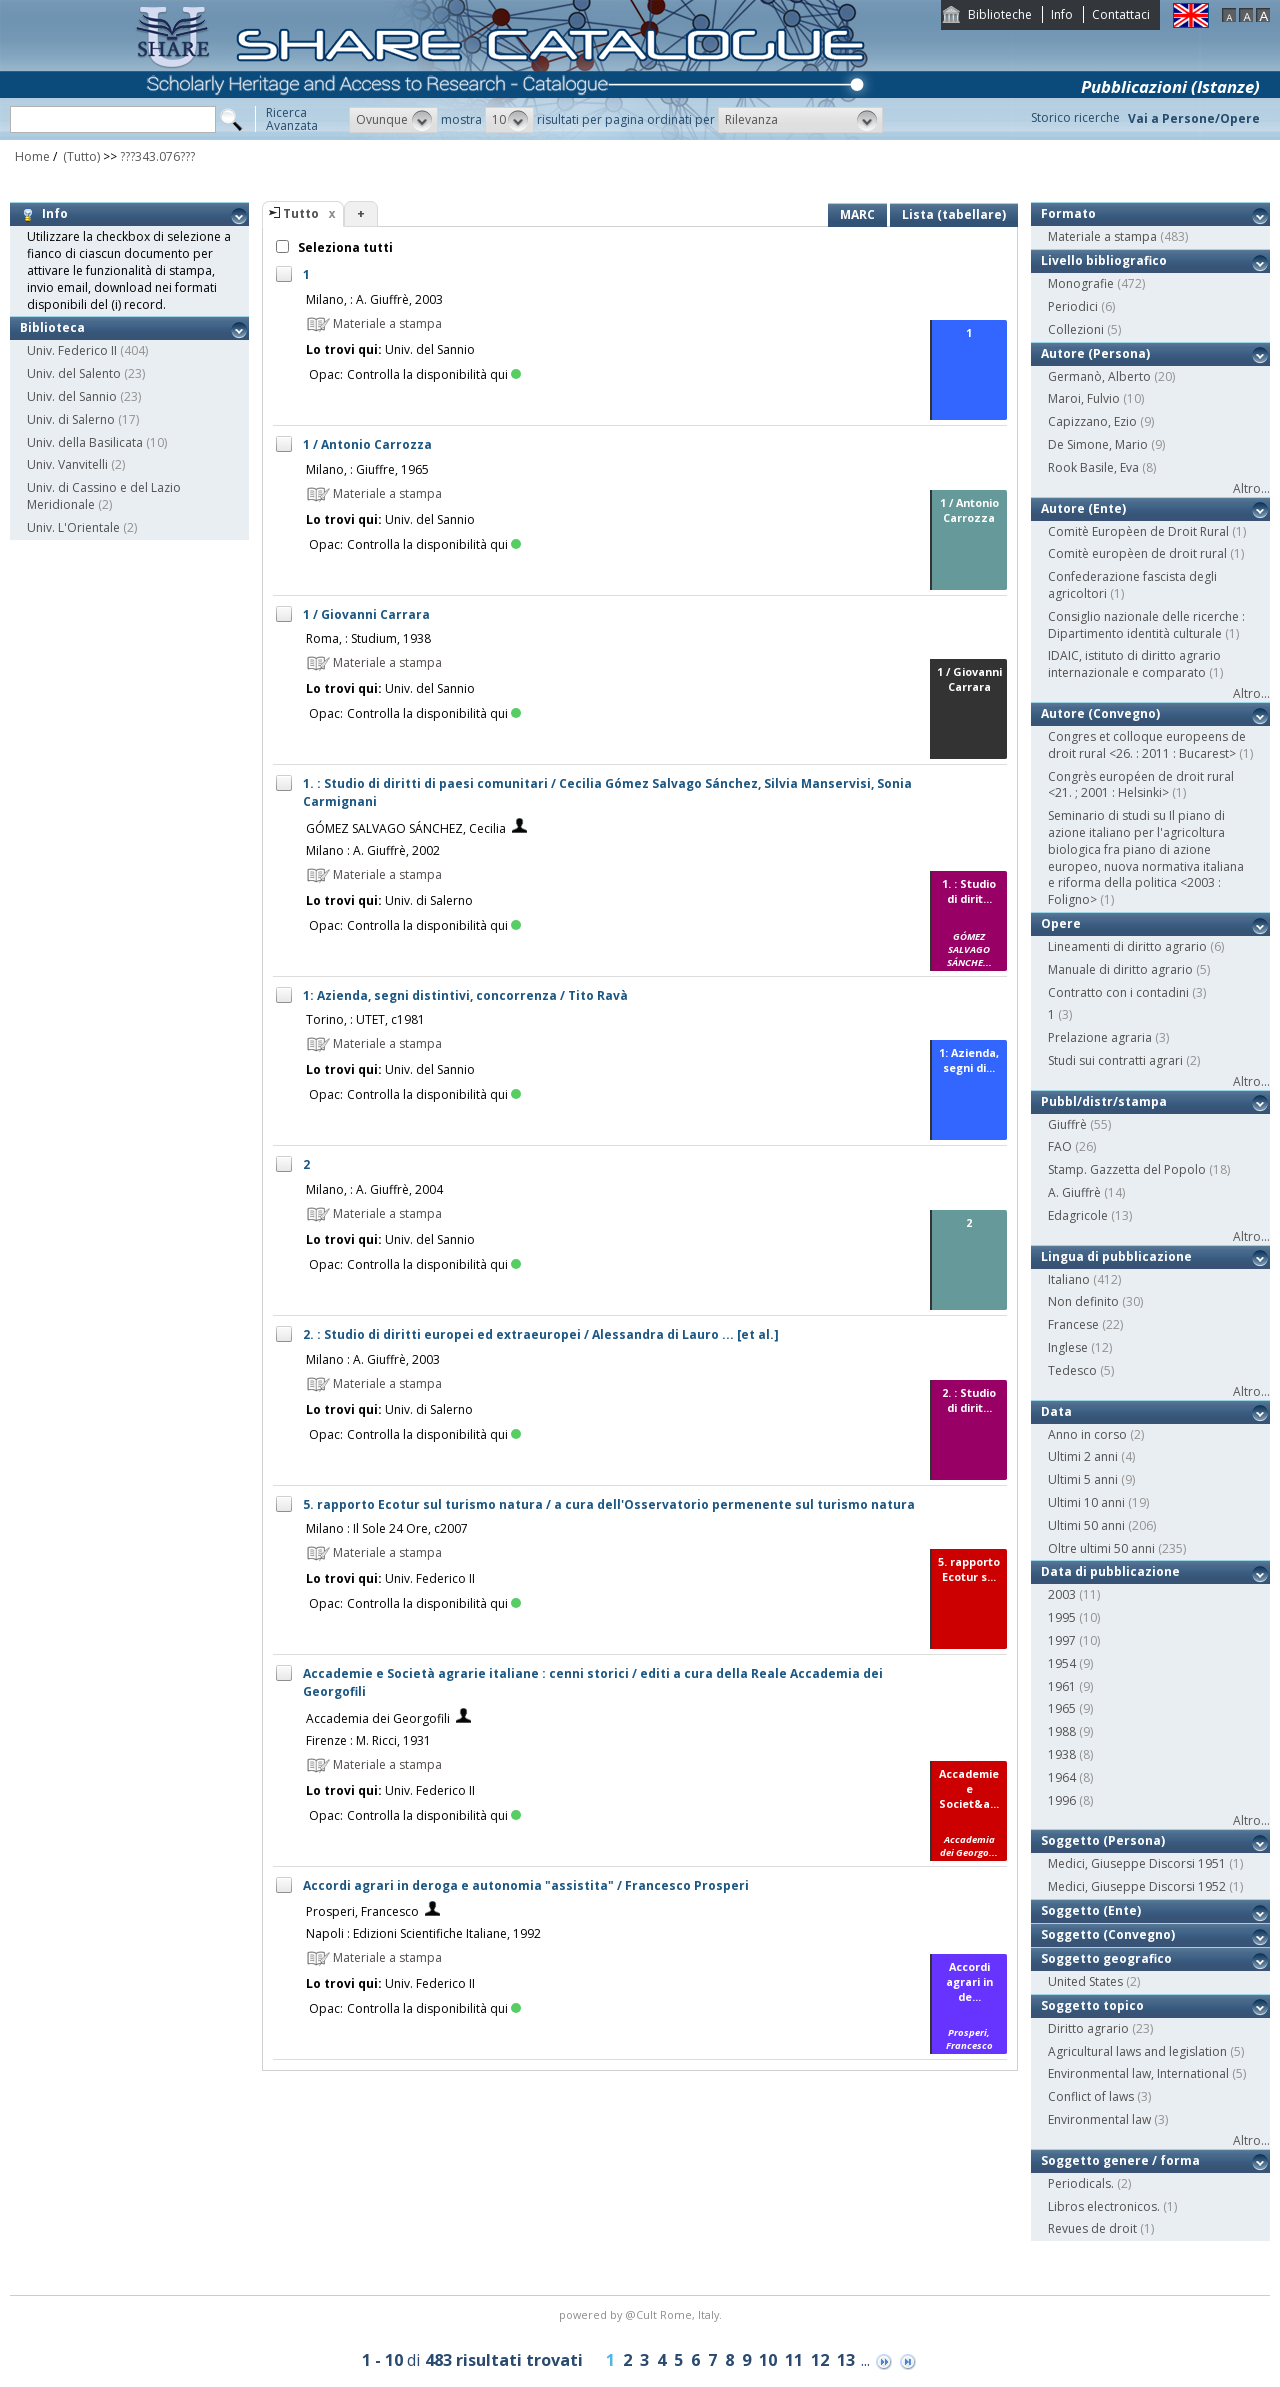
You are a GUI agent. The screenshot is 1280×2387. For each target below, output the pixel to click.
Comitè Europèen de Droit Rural (1138, 531)
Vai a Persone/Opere (1194, 118)
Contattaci (1121, 14)
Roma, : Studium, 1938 (368, 638)
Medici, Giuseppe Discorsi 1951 (1137, 1863)
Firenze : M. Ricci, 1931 (368, 1740)
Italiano (1069, 1279)
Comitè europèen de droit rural (1137, 553)
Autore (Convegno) (1100, 713)
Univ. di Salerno (71, 419)
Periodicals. (1081, 2183)
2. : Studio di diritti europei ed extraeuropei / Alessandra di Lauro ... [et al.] (541, 1334)
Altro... (1251, 488)
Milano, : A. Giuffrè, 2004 (374, 1189)
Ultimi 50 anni (1086, 1525)
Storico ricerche (1075, 117)
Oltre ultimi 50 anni (1101, 1548)
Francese (1073, 1324)
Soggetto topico (1092, 2005)
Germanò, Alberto (1099, 376)
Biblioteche (1000, 14)
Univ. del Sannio (72, 396)
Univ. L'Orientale (73, 527)
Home (32, 156)
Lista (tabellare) (954, 214)
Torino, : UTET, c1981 (365, 1019)
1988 (1062, 1731)
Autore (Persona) (1095, 353)
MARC (857, 214)
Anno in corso (1087, 1434)
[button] (393, 120)
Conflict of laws (1091, 2096)
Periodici (1073, 306)
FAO (1060, 1146)
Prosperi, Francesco (362, 1911)
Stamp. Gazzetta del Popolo (1127, 1169)
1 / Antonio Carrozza (367, 444)
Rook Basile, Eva (1093, 467)
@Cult (642, 2314)
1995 (1062, 1617)
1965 (1062, 1708)
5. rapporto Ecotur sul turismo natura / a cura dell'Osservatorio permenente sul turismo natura (609, 1504)
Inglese (1068, 1347)
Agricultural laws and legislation (1137, 2051)
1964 (1062, 1777)
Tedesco (1072, 1370)
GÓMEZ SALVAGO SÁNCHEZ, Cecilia (406, 828)
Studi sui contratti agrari (1115, 1060)
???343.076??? (157, 156)
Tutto (301, 213)
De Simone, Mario (1098, 444)
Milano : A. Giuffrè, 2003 (373, 1359)
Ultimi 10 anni (1086, 1502)
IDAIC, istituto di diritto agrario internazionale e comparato (1134, 664)
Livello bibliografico (1104, 260)
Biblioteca (52, 327)
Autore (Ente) (1083, 508)
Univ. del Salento (74, 373)
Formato (1068, 213)
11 (794, 2360)
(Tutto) (80, 156)
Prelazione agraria (1100, 1037)
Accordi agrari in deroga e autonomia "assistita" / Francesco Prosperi (526, 1885)
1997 (1062, 1640)
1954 (1062, 1663)
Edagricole (1078, 1215)
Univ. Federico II (72, 350)
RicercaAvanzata (292, 119)
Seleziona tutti (344, 247)
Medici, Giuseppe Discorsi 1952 (1137, 1886)
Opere (1061, 923)
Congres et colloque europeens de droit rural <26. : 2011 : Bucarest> (1147, 745)
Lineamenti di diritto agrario (1127, 946)
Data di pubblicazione (1110, 1571)
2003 (1062, 1594)
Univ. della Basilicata (85, 442)
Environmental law (1099, 2119)
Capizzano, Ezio (1092, 421)
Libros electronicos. (1104, 2206)
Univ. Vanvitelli (67, 464)
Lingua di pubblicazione (1116, 1256)
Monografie (1081, 283)
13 (846, 2360)
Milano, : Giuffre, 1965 (367, 469)
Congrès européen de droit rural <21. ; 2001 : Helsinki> (1141, 785)
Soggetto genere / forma (1120, 2160)
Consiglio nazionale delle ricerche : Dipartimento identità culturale (1146, 625)
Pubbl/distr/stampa (1104, 1101)
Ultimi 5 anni (1083, 1479)
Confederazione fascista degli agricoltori (1132, 585)
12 (820, 2360)
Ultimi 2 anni (1083, 1456)
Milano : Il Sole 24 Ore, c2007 (387, 1528)
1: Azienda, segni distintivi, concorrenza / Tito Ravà (465, 995)
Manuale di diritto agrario (1120, 969)
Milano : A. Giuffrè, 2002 (373, 850)
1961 (1062, 1686)
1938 (1062, 1754)
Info (1062, 14)
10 (768, 2360)
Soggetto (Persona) (1103, 1840)
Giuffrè (1067, 1124)
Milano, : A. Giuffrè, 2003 (374, 299)
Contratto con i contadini (1118, 992)
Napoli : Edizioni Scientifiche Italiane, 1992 (423, 1933)
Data (1056, 1411)
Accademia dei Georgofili (378, 1718)
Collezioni (1076, 329)
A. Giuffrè (1074, 1192)
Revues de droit (1092, 2228)
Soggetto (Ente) (1091, 1910)
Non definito (1083, 1301)
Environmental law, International (1138, 2073)
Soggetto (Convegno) (1108, 1934)
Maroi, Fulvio (1084, 398)
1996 (1062, 1800)
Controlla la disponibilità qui (434, 374)
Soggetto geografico (1106, 1958)
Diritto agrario (1088, 2028)
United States (1085, 1981)
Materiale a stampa (1102, 236)
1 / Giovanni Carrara (366, 614)
